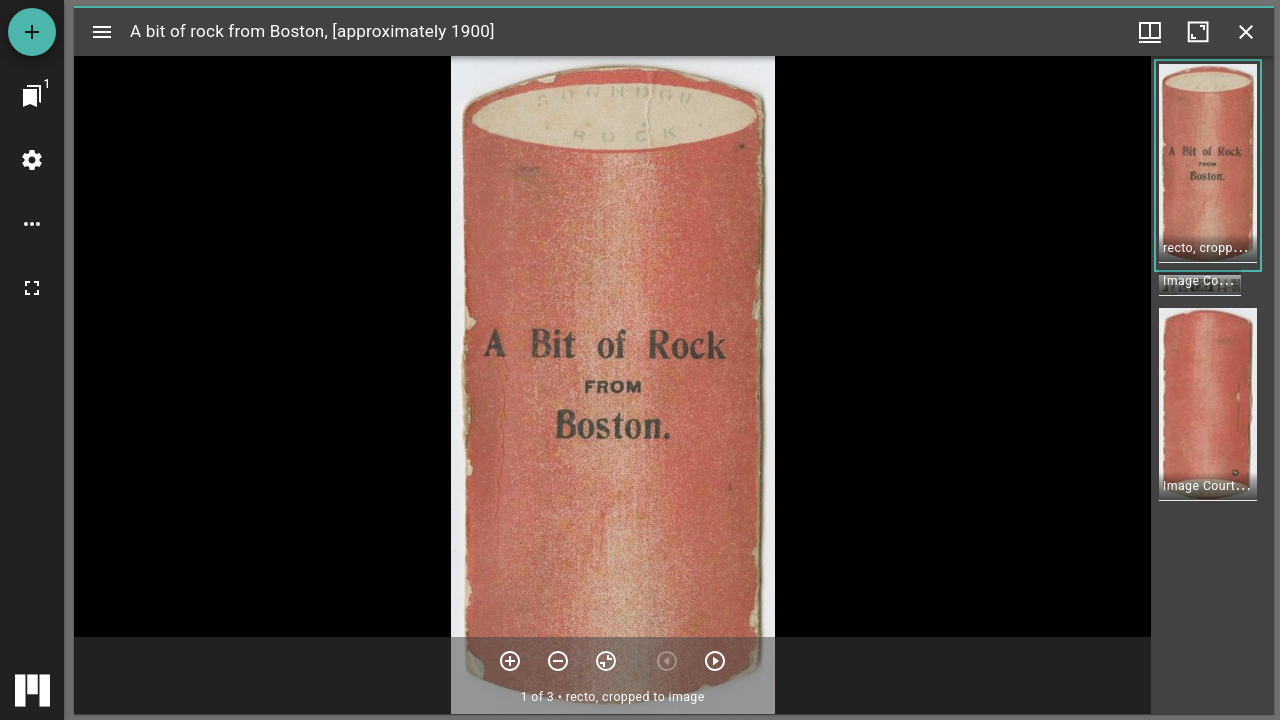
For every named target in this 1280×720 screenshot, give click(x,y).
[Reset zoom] (606, 661)
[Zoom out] (558, 661)
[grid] (1212, 385)
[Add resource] (32, 32)
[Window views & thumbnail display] (1150, 32)
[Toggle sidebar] (102, 32)
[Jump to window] (32, 96)
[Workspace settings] (32, 160)
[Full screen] (32, 288)
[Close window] (1246, 32)
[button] (1208, 165)
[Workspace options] (32, 224)
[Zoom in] (510, 661)
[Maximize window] (1198, 32)
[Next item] (715, 661)
